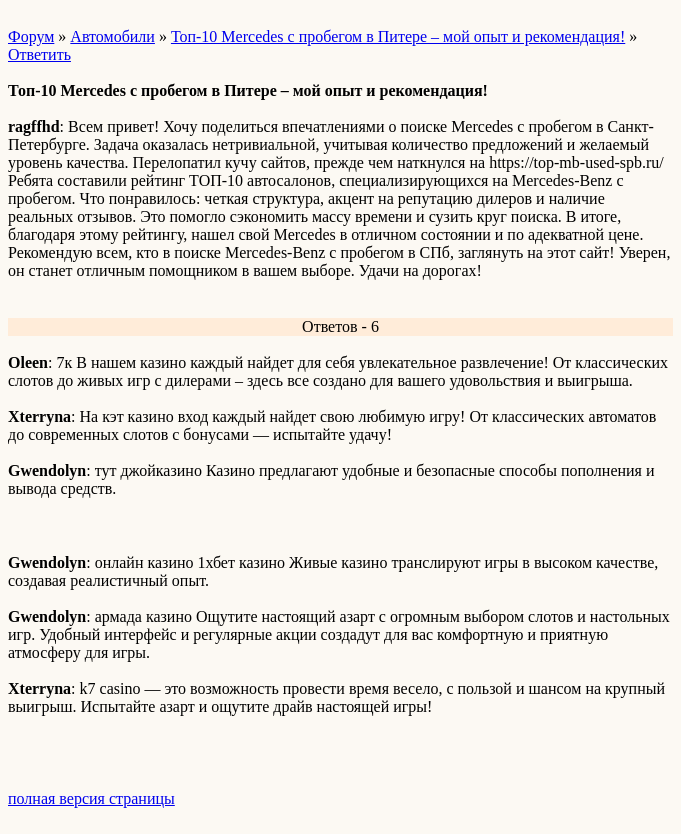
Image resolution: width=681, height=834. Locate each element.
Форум (31, 36)
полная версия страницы (91, 798)
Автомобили (112, 36)
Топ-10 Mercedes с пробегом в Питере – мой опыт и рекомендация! (398, 36)
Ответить (39, 54)
